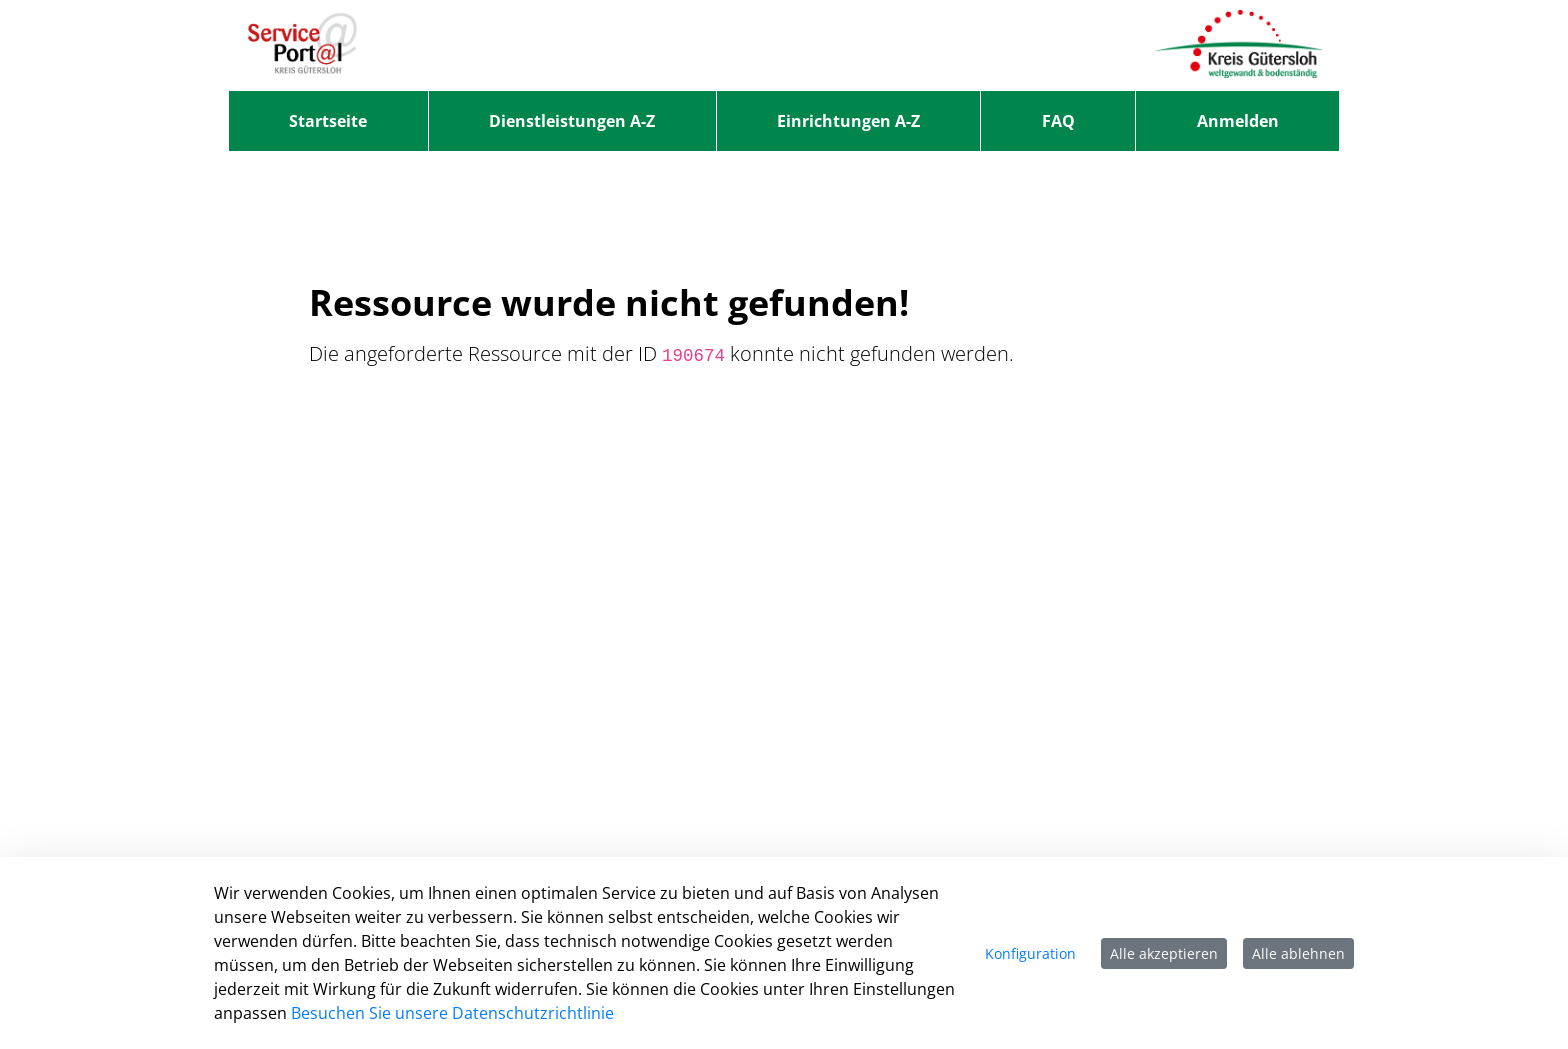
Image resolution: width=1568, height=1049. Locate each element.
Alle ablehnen (1298, 953)
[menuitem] (328, 121)
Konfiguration (1030, 953)
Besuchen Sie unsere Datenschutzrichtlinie (452, 1013)
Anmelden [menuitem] (1238, 121)
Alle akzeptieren (1164, 953)
